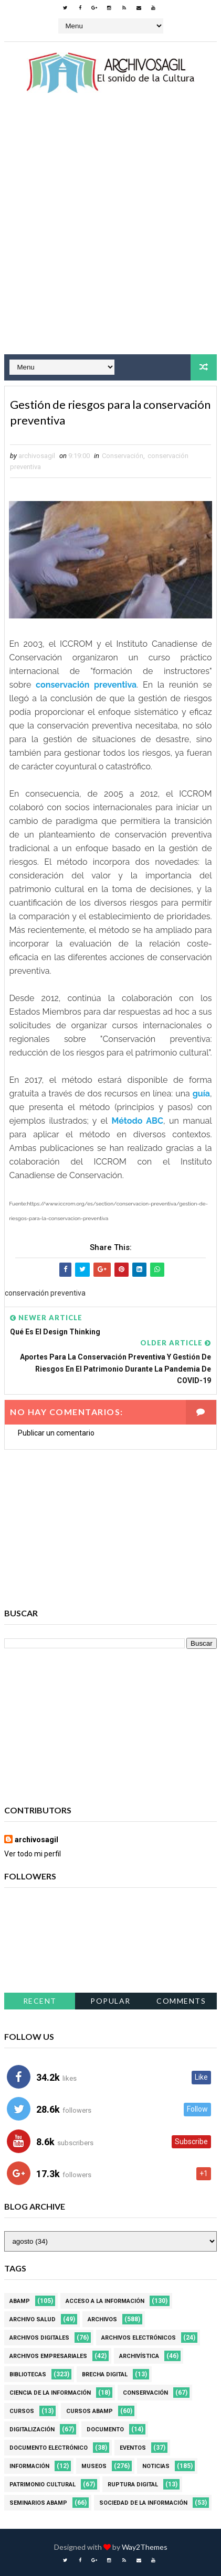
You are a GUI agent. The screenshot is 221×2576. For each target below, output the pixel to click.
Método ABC (137, 1121)
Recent (40, 2000)
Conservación (122, 456)
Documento (105, 2429)
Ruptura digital (133, 2484)
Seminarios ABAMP (38, 2502)
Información (29, 2466)
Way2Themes (144, 2546)
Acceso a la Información (105, 2301)
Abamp (19, 2301)
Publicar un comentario (56, 1433)
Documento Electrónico (48, 2447)
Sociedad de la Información (143, 2502)
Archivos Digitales (39, 2337)
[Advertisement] (110, 233)
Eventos (133, 2447)
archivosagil (36, 1839)
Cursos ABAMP (89, 2411)
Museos (94, 2466)
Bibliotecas (27, 2374)
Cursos (21, 2411)
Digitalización (32, 2429)
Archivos (102, 2319)
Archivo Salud (32, 2319)
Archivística (139, 2356)
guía (201, 1094)
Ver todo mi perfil (32, 1854)
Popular (110, 2000)
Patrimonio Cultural (42, 2484)
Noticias (156, 2466)
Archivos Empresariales (48, 2356)
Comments (181, 2000)
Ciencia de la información (50, 2392)
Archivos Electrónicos (138, 2337)
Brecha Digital (105, 2374)
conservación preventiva (86, 685)
